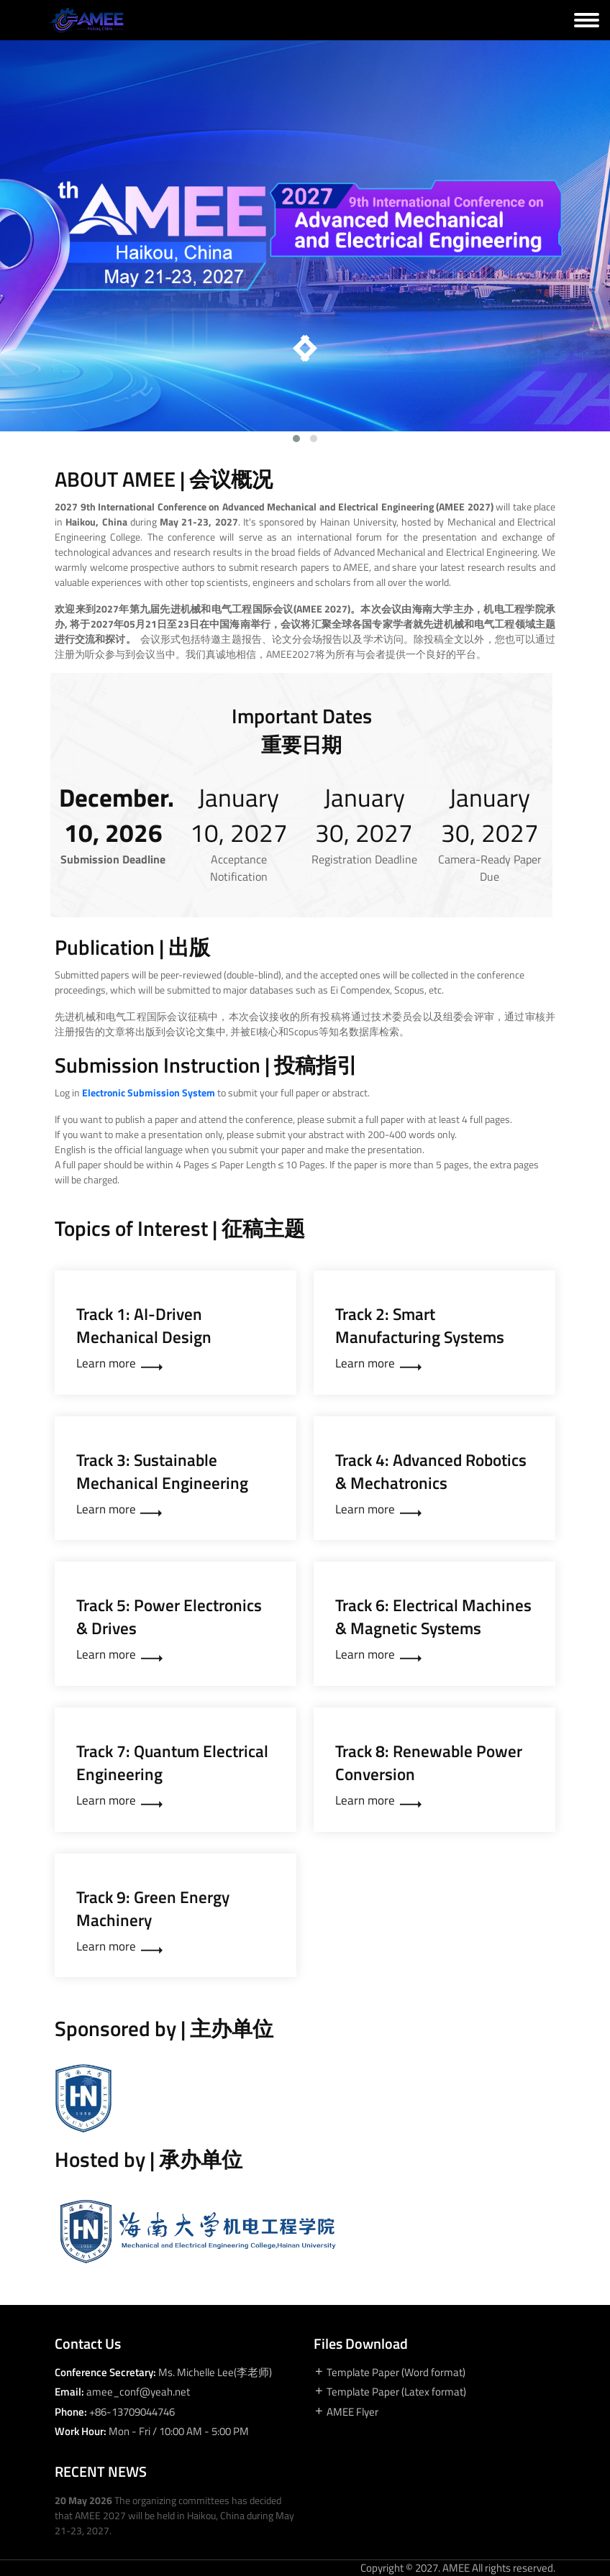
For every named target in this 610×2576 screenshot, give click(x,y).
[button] (296, 438)
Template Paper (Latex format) (390, 2392)
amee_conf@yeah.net (138, 2392)
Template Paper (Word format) (389, 2372)
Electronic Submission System (148, 1092)
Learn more (119, 1364)
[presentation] (303, 352)
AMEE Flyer (346, 2412)
